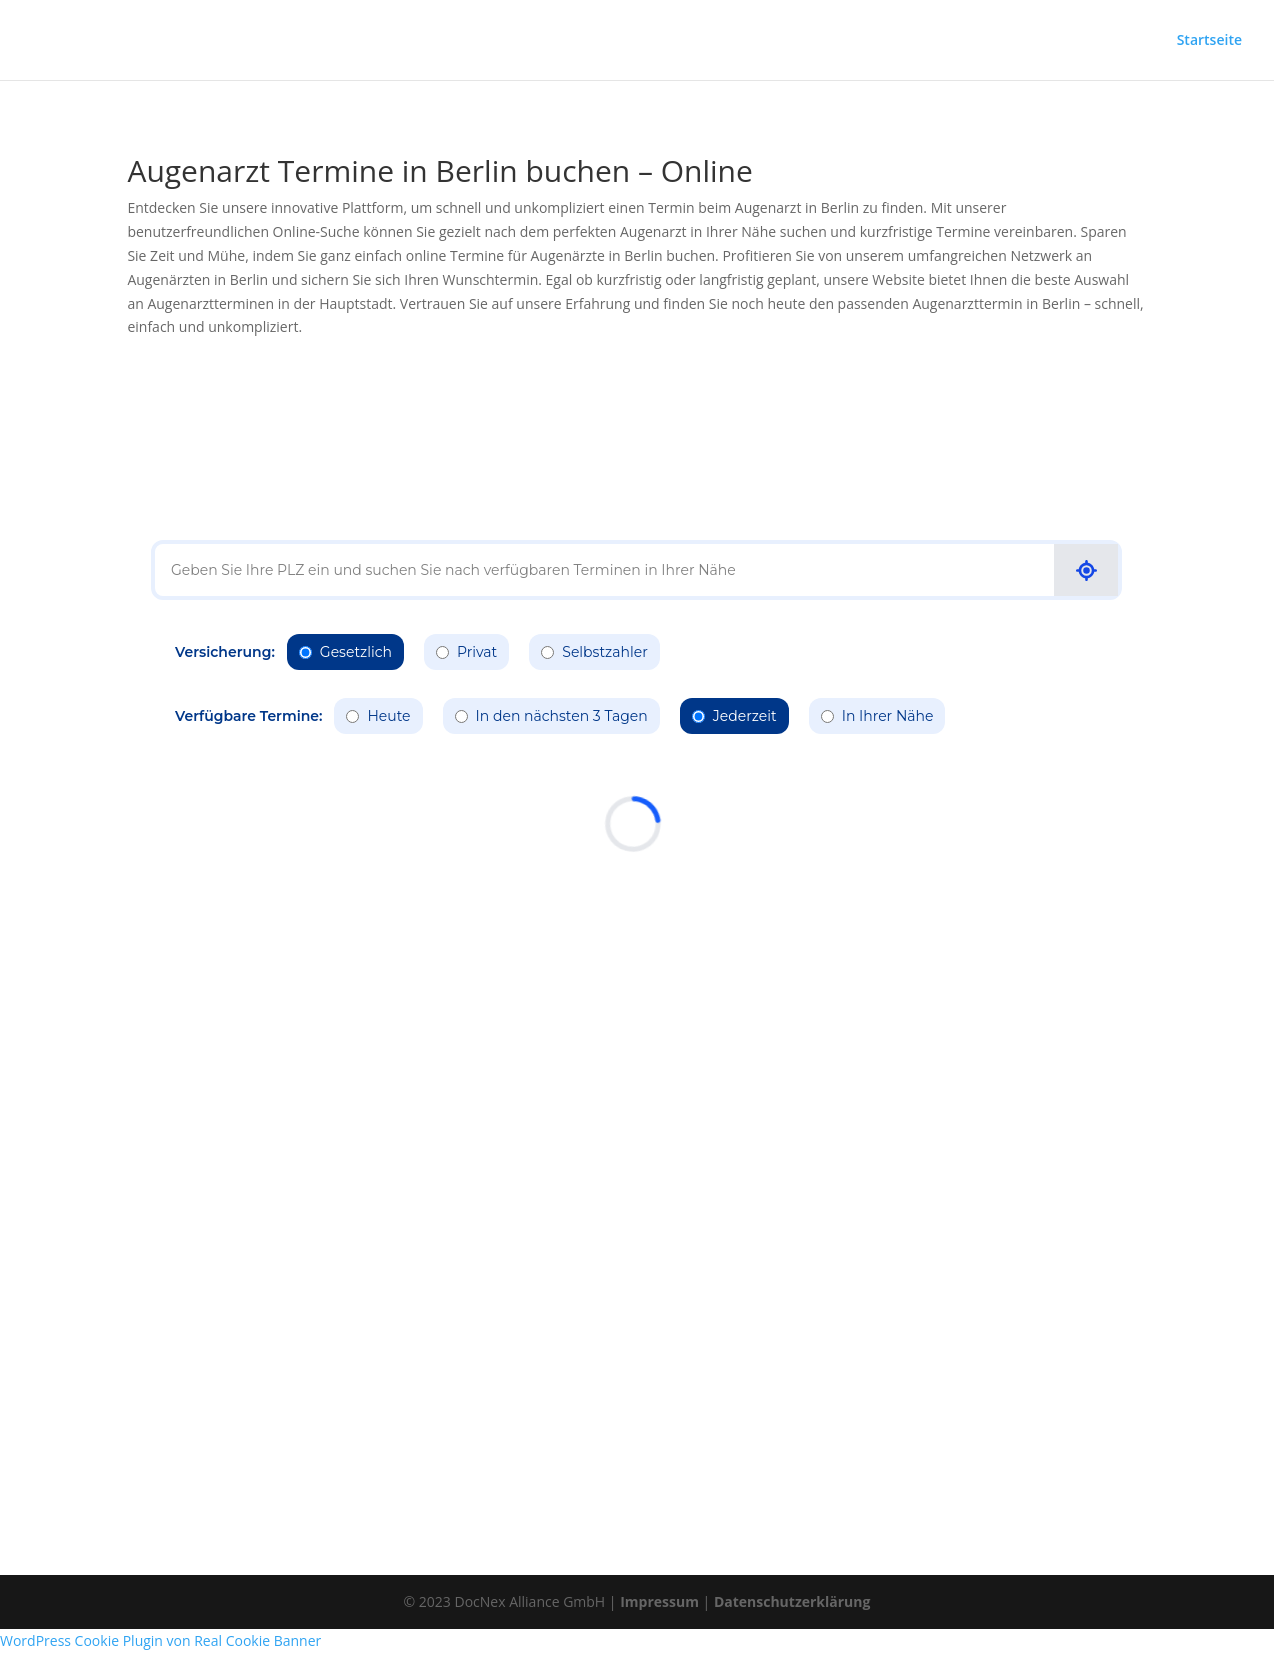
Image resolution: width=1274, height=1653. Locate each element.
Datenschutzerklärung (792, 1601)
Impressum (659, 1601)
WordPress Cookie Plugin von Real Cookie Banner (160, 1640)
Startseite (1209, 41)
